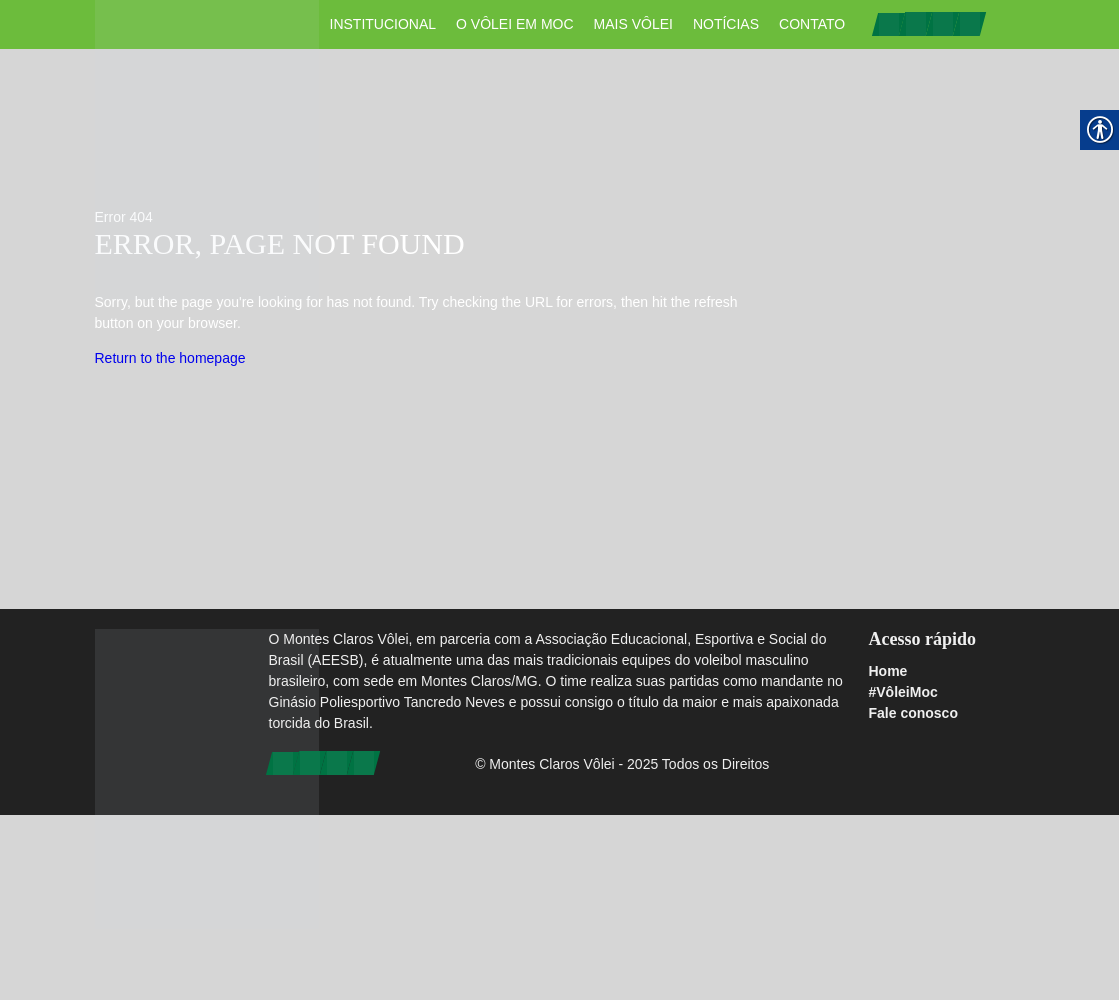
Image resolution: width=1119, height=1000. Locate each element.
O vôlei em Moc (514, 24)
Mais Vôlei (633, 24)
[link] (889, 23)
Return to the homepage (170, 358)
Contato (812, 24)
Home (887, 671)
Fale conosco (912, 713)
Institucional (383, 24)
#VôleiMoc (902, 692)
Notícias (726, 24)
